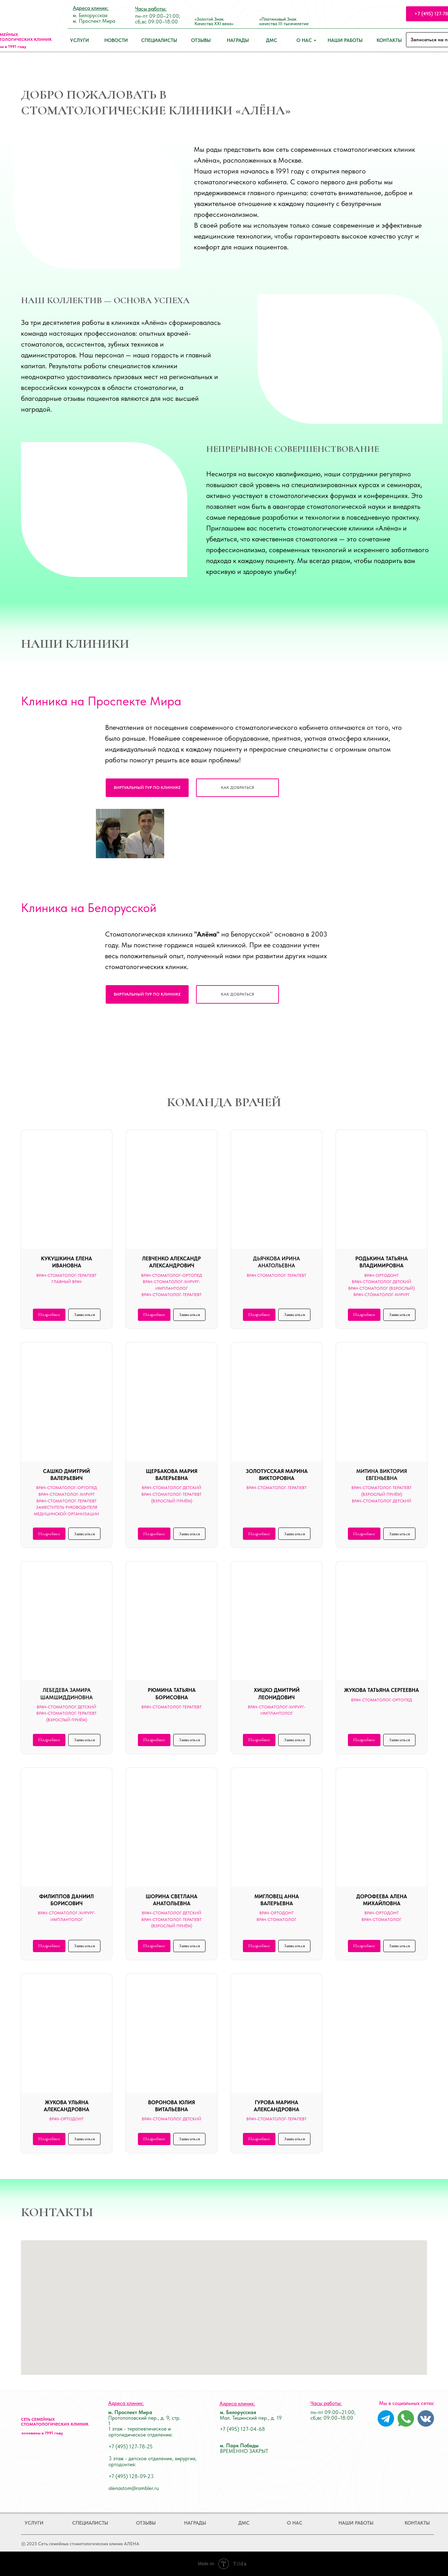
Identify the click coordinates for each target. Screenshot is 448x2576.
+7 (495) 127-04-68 (242, 2429)
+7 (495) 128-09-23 (131, 2476)
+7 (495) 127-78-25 (130, 2446)
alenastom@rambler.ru (133, 2488)
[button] (237, 787)
